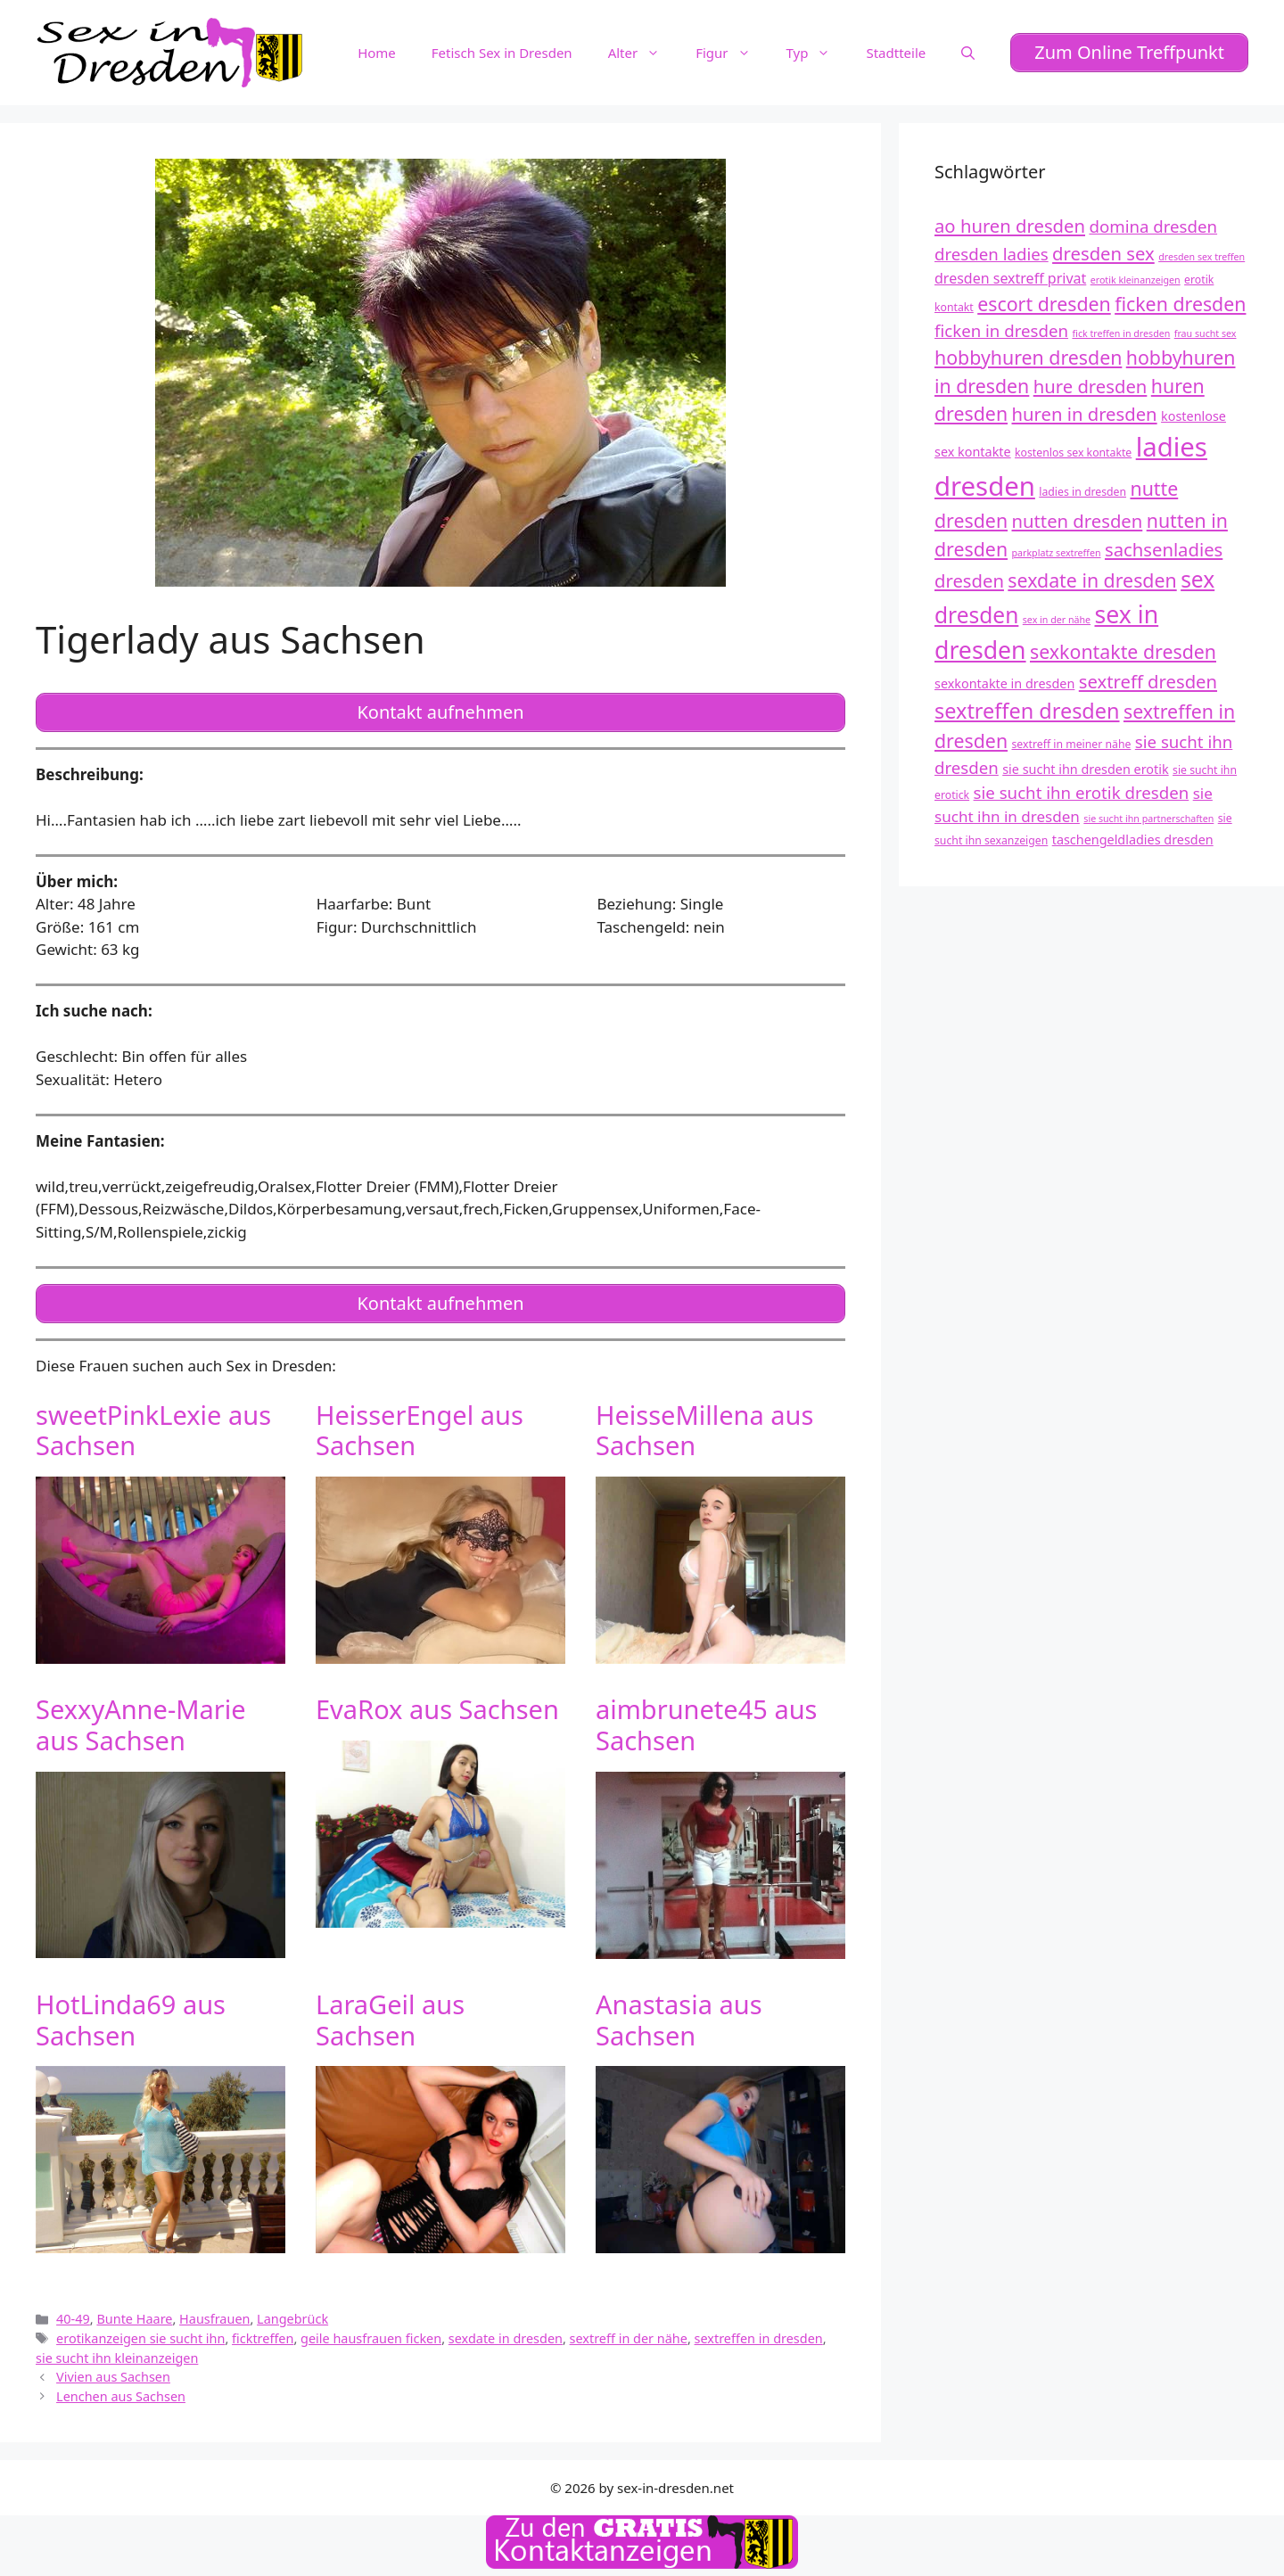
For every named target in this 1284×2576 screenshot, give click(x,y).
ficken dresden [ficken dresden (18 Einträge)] (1180, 304)
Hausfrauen (214, 2318)
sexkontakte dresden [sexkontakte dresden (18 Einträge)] (1123, 651)
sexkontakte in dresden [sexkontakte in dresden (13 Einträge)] (1004, 683)
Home (377, 53)
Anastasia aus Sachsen (679, 2020)
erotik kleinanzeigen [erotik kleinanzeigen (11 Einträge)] (1136, 280)
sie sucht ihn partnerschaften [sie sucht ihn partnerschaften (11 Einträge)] (1148, 818)
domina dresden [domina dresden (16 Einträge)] (1153, 226)
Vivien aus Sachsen (113, 2376)
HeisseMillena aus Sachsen (704, 1430)
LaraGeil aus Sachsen (390, 2020)
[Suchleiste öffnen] (967, 52)
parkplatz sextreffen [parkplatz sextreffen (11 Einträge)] (1056, 553)
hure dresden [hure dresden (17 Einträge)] (1090, 386)
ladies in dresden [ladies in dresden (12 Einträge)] (1082, 491)
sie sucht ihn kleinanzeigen (117, 2358)
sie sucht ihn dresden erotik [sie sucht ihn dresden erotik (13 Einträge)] (1085, 769)
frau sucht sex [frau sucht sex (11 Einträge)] (1205, 333)
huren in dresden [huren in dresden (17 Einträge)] (1084, 413)
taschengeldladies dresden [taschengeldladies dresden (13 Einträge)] (1133, 839)
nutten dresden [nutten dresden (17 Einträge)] (1077, 520)
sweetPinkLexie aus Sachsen (153, 1430)
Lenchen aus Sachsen (120, 2396)
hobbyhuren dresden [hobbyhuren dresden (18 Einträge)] (1028, 357)
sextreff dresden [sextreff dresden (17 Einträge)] (1148, 681)
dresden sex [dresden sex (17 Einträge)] (1103, 253)
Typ (817, 52)
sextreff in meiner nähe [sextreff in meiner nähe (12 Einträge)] (1072, 744)
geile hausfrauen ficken (370, 2338)
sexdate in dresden (506, 2338)
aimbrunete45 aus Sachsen (707, 1724)
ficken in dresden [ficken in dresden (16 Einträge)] (1001, 330)
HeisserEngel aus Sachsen (419, 1430)
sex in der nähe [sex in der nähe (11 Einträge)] (1057, 619)
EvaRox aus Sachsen (437, 1708)
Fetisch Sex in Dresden (502, 53)
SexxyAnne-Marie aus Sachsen (141, 1724)
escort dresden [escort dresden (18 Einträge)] (1044, 304)
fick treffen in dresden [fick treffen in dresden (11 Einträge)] (1121, 333)
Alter (643, 52)
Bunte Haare (134, 2318)
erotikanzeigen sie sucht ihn (140, 2338)
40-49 (73, 2318)
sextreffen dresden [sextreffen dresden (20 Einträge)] (1027, 710)
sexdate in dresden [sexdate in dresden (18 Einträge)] (1092, 580)
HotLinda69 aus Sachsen (131, 2020)
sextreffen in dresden (759, 2338)
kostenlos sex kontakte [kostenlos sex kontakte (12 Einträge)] (1073, 452)
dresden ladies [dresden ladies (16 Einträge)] (991, 254)
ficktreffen (262, 2338)
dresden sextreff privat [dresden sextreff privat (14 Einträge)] (1010, 278)
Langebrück (292, 2318)
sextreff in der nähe (628, 2338)
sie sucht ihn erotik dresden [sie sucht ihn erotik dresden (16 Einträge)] (1081, 792)
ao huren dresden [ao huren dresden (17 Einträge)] (1009, 225)
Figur (732, 52)
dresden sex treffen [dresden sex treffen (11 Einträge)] (1201, 257)
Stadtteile (896, 53)
